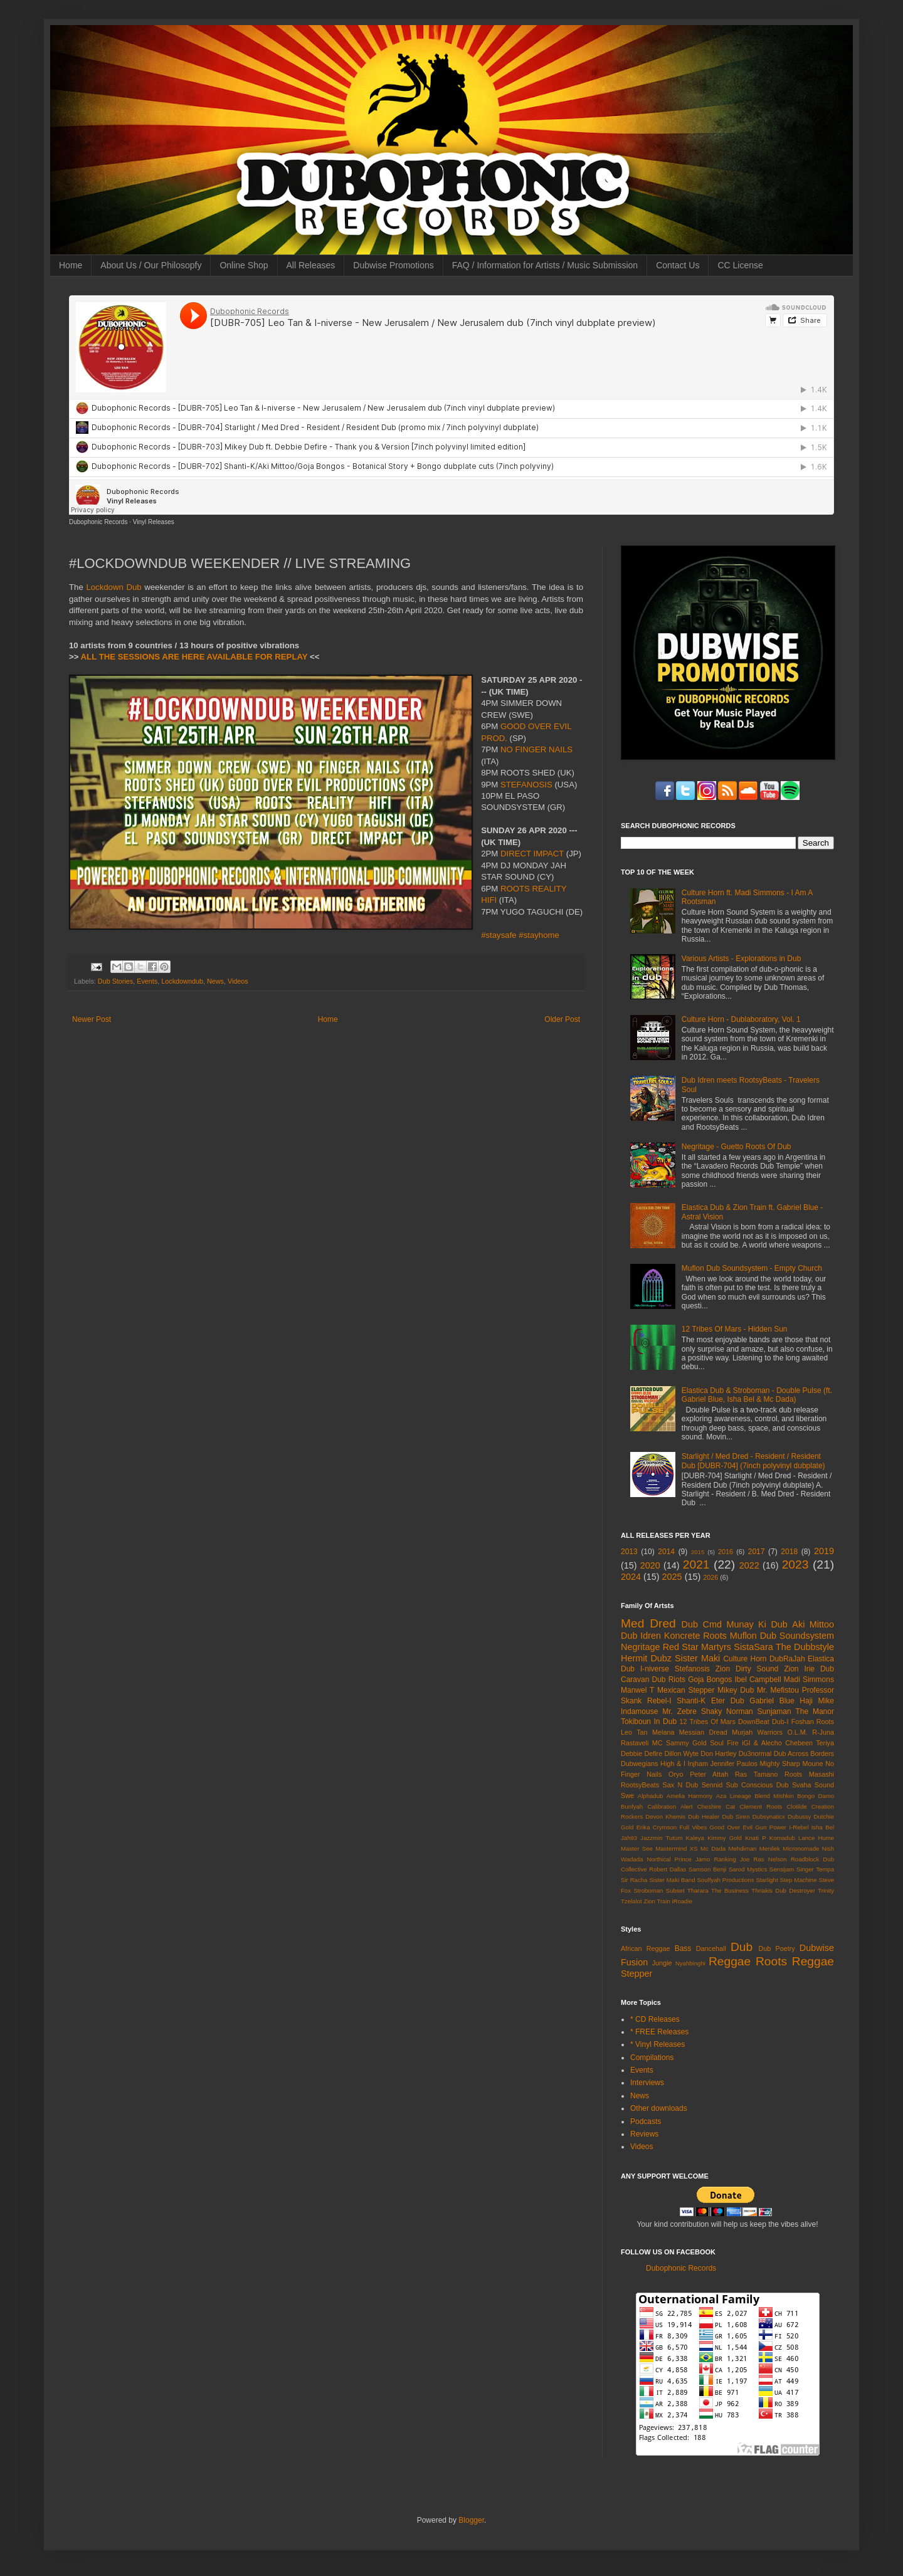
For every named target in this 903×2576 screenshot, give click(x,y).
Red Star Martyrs (697, 1647)
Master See (637, 1848)
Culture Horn (744, 1658)
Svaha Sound (813, 1785)
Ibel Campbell (757, 1679)
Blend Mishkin (773, 1795)
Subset (675, 1890)
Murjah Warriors (757, 1732)
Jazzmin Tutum (661, 1837)
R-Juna (823, 1732)
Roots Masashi (809, 1774)
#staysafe (498, 935)
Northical (659, 1859)
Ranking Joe (732, 1859)
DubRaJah (787, 1658)
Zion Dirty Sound (747, 1668)
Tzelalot (631, 1901)
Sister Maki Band (672, 1879)
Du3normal (755, 1753)
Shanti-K (691, 1700)
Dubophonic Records (98, 521)
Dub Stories (115, 981)
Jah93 (629, 1837)
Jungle (662, 1963)
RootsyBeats (640, 1785)
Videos (238, 981)
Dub (741, 1946)
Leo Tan (634, 1732)
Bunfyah (632, 1806)
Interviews (647, 2082)
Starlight (767, 1879)
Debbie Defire (641, 1753)
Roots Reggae (795, 1961)
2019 (824, 1551)
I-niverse (654, 1668)
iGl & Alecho (762, 1743)
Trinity (826, 1890)
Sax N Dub (681, 1785)
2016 (725, 1551)
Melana (663, 1732)
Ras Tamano (756, 1774)
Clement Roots (760, 1806)
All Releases (311, 265)
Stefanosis (692, 1668)
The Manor (814, 1711)
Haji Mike (817, 1700)
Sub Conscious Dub (757, 1785)
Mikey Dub (735, 1690)
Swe (627, 1795)
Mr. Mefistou (778, 1690)
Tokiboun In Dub (649, 1721)
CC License (740, 265)
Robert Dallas (667, 1869)
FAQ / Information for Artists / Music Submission (545, 265)
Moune (813, 1763)
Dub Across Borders (804, 1753)
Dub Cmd (702, 1624)
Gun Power (770, 1827)
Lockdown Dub (113, 587)
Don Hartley (718, 1753)
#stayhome (539, 935)
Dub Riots (669, 1679)
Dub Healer (703, 1816)
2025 (672, 1577)
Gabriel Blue (771, 1700)
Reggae (730, 1961)
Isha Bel (822, 1827)
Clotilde (797, 1806)
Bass (683, 1948)
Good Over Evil (731, 1827)
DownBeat (753, 1721)
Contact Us (677, 265)
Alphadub (650, 1795)
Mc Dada (713, 1848)
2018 (789, 1551)
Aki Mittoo (813, 1624)
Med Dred (648, 1623)
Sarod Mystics (748, 1869)
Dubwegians (639, 1763)
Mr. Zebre (679, 1711)
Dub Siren (735, 1816)
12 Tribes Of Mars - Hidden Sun (735, 1329)
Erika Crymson (656, 1827)
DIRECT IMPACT (532, 853)
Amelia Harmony (690, 1795)
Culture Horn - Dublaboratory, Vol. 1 (741, 1019)
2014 (666, 1551)
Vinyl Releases (153, 521)
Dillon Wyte (681, 1753)
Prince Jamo (692, 1859)
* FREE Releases (659, 2031)
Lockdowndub (182, 981)
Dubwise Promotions (393, 265)
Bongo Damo (815, 1795)
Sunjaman (774, 1711)
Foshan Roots (812, 1721)
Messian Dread (703, 1732)
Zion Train (656, 1901)
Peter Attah (709, 1774)
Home (70, 265)
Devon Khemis (665, 1816)
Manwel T (637, 1690)
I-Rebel (798, 1827)
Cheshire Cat (716, 1806)
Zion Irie (799, 1668)
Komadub (782, 1837)
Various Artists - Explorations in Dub (741, 958)
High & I (672, 1763)
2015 (697, 1551)
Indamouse (639, 1711)
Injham (698, 1763)
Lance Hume (816, 1837)
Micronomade (801, 1848)
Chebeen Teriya (809, 1743)
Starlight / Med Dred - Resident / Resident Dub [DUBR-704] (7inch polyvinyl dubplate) (753, 1460)
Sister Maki (697, 1658)
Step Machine (798, 1879)
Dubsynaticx (768, 1816)
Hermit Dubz (646, 1658)
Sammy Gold (686, 1743)
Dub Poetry (777, 1948)
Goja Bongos (710, 1679)
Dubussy (799, 1816)
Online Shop (243, 265)
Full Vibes (693, 1827)
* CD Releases (655, 2019)
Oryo (675, 1774)
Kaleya (695, 1837)
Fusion (634, 1962)
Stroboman (648, 1890)
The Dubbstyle (805, 1647)
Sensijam (781, 1869)
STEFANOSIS (526, 784)
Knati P (755, 1837)
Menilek (769, 1848)
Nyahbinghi (690, 1963)
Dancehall (711, 1948)
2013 (629, 1551)
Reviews (644, 2134)
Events (147, 981)
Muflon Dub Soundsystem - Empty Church (752, 1268)
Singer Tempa (815, 1869)
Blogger (471, 2520)
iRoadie (682, 1901)
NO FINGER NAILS (536, 749)
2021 (696, 1564)
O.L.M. (797, 1732)
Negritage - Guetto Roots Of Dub (736, 1146)
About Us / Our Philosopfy (150, 265)
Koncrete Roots (695, 1636)
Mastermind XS (676, 1848)
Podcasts (645, 2121)
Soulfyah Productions (725, 1879)
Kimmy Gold (724, 1837)
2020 (650, 1565)
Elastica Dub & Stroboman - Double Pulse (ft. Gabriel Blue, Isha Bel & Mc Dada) (757, 1395)
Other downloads (658, 2108)
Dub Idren (641, 1636)
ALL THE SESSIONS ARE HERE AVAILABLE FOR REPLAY (194, 656)
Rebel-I (659, 1700)
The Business (730, 1890)
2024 (631, 1577)
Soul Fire (724, 1743)
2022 (749, 1565)
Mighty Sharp (780, 1763)
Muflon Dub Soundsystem (782, 1636)
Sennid (712, 1785)
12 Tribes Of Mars (708, 1721)
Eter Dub (727, 1700)
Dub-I (780, 1721)
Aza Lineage (733, 1795)
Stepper (636, 1974)
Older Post (562, 1019)
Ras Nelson (770, 1859)
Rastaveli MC (642, 1743)
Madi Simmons (809, 1679)
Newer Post (91, 1019)
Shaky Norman (727, 1711)
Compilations (651, 2057)
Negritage (640, 1647)
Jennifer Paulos (734, 1763)
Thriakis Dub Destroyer (783, 1890)
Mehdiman (743, 1848)
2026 (710, 1577)
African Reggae (645, 1948)
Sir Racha (634, 1879)
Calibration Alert (669, 1806)
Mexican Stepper (685, 1690)
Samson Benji (707, 1869)
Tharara (698, 1890)
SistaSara (753, 1647)
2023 (795, 1564)
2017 (756, 1551)
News (215, 981)
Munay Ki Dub (756, 1624)
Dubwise (817, 1948)
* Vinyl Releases (657, 2044)
